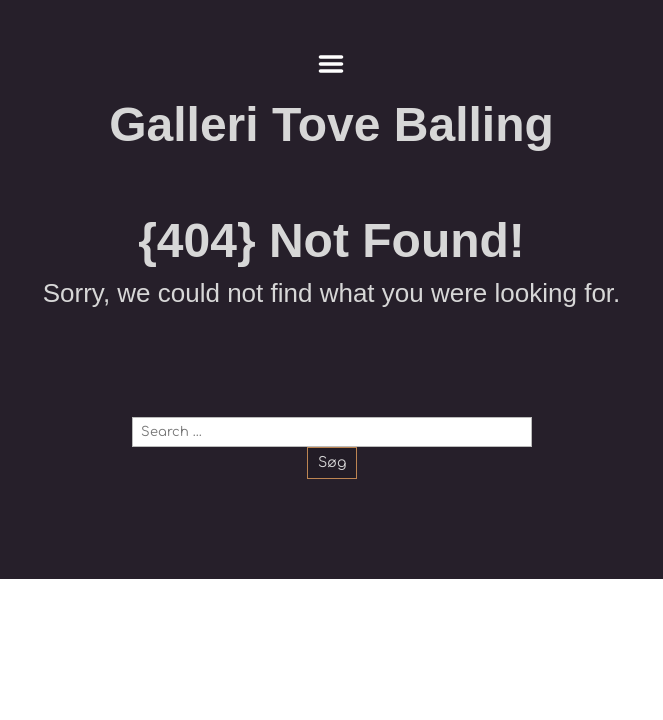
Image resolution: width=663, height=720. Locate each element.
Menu (331, 64)
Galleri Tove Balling (331, 124)
